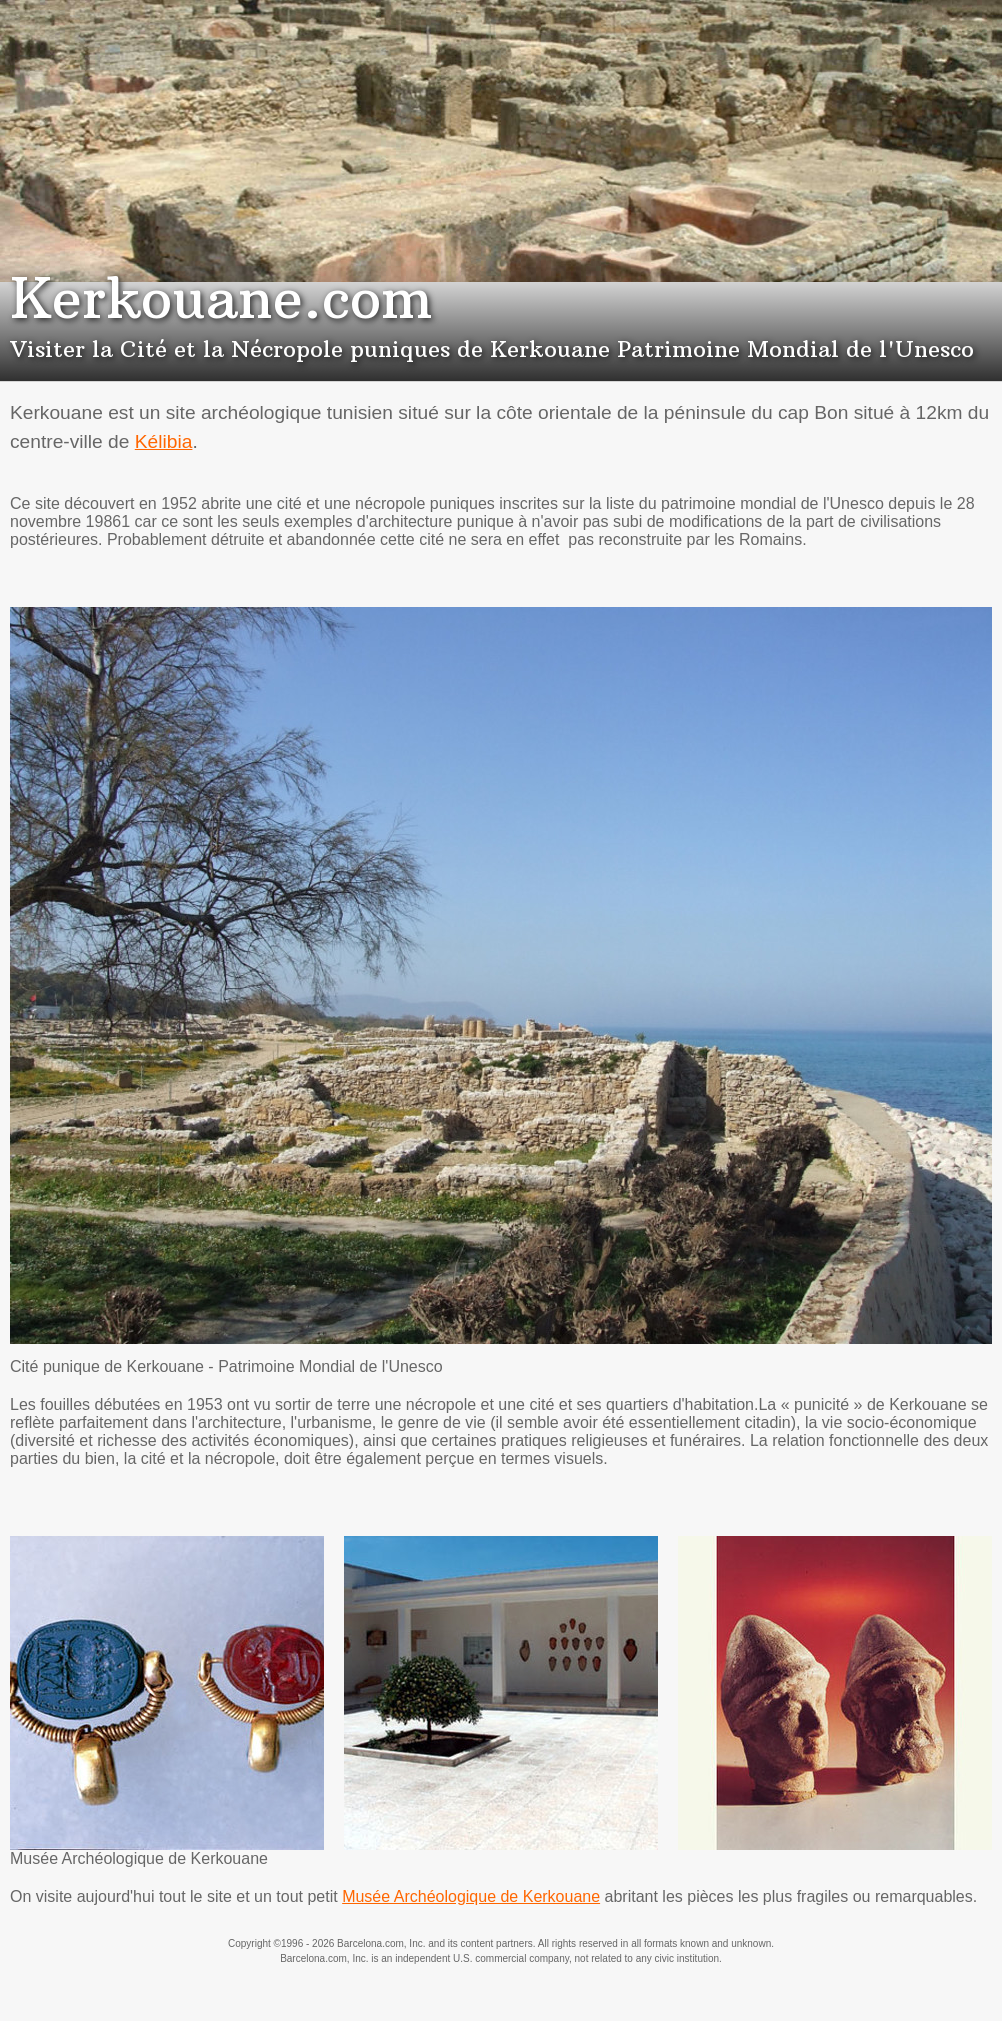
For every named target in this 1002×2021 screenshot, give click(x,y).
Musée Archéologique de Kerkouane (471, 1896)
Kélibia (164, 441)
